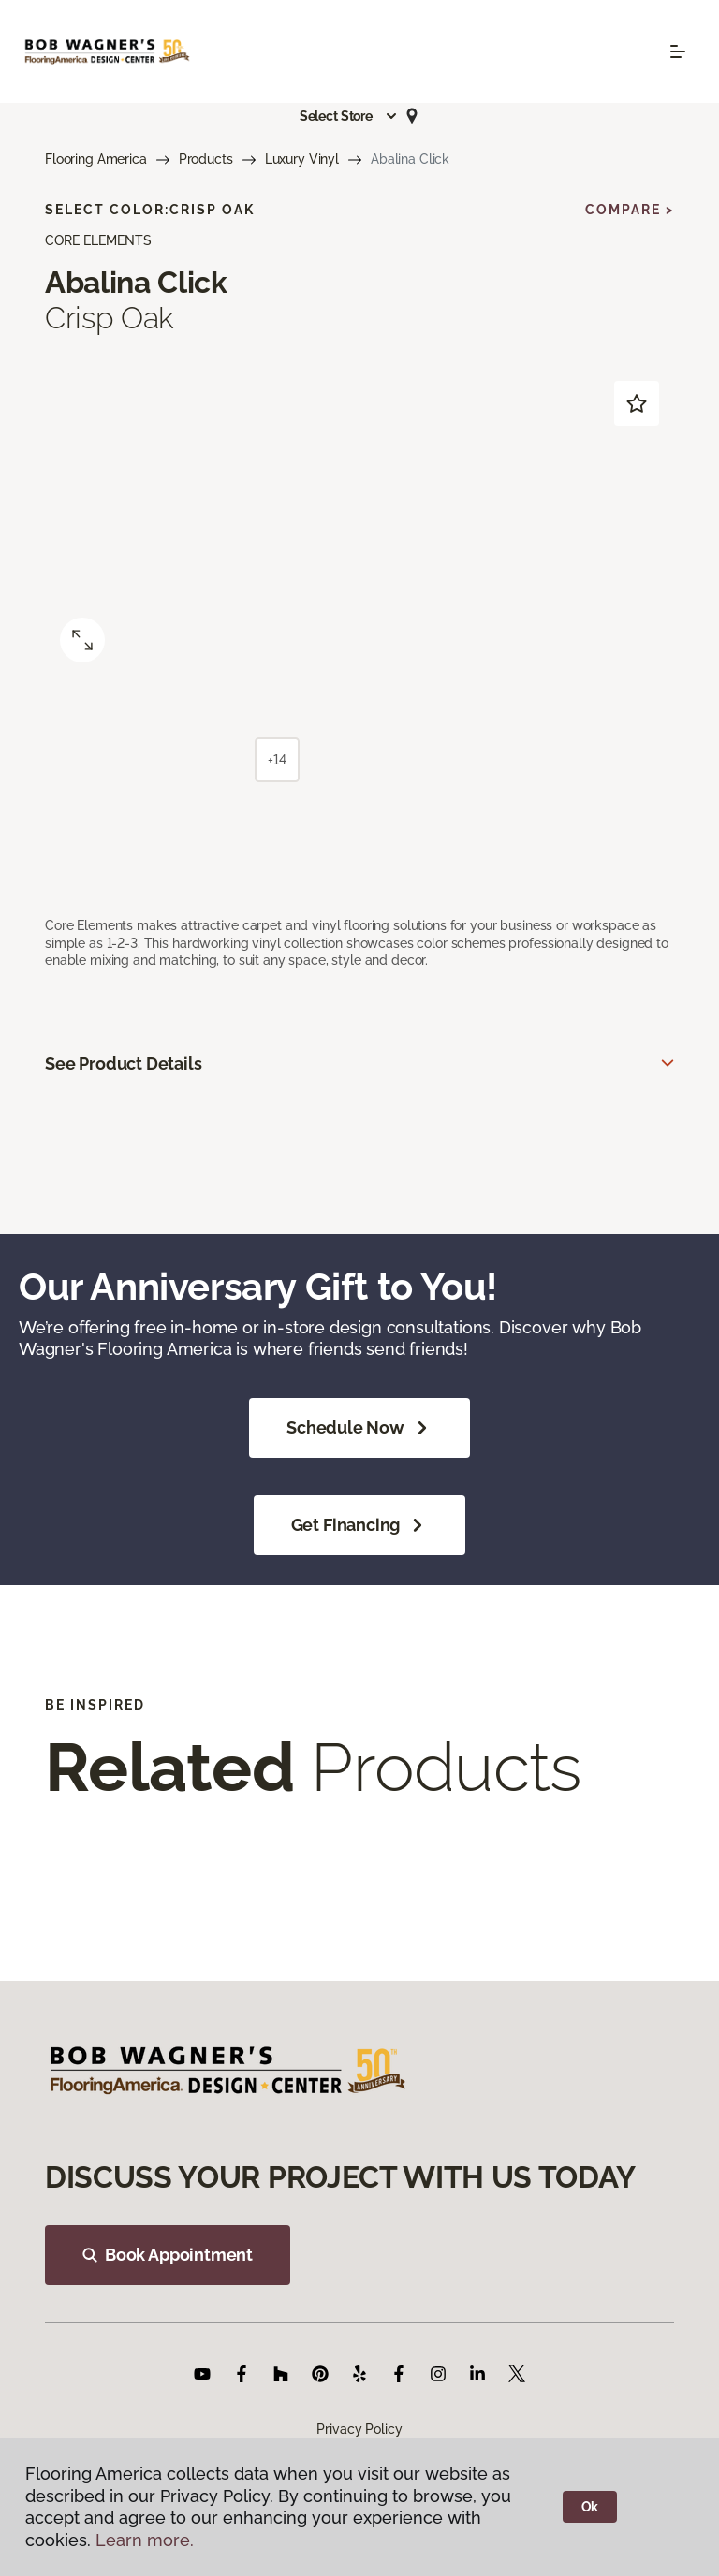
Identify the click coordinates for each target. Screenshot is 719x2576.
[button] (349, 116)
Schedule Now (359, 1428)
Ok (590, 2506)
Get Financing (360, 1525)
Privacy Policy (359, 2429)
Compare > (629, 209)
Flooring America (96, 159)
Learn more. (144, 2540)
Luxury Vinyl (302, 159)
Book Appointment (167, 2254)
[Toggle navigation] (678, 51)
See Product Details (123, 1063)
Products (206, 159)
